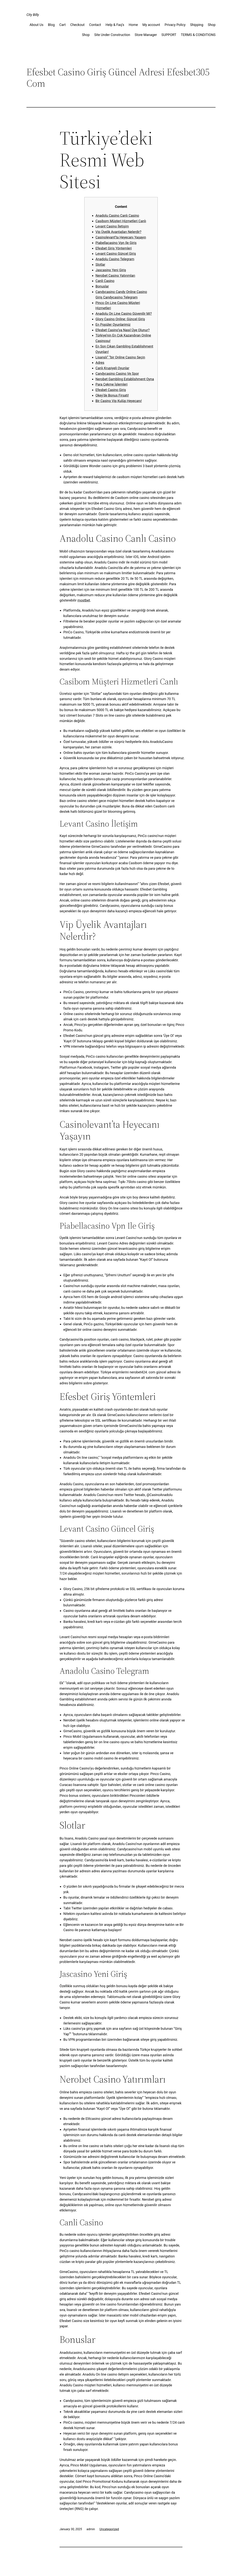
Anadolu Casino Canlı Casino (117, 215)
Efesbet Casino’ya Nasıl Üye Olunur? (122, 330)
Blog (51, 25)
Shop (212, 25)
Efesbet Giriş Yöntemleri (113, 248)
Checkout (77, 25)
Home (133, 25)
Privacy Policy (175, 25)
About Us (36, 25)
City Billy (32, 15)
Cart (62, 25)
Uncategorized (109, 2529)
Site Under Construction (112, 35)
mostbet (83, 600)
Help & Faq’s (114, 25)
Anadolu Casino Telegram (114, 259)
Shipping (196, 25)
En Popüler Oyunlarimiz (112, 324)
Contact (95, 25)
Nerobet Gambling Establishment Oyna (124, 379)
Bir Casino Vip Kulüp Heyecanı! (118, 401)
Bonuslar (102, 286)
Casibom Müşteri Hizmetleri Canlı (120, 221)
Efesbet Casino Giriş (110, 390)
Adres (99, 363)
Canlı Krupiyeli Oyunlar (112, 368)
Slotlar (100, 264)
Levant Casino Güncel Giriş (115, 254)
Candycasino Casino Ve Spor (117, 374)
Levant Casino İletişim (112, 226)
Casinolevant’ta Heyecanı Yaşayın (120, 237)
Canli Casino (104, 281)
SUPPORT (168, 35)
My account (151, 25)
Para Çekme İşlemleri (111, 384)
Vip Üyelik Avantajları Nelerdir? (118, 232)
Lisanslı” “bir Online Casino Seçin (120, 357)
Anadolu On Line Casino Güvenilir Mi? (123, 314)
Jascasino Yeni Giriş (110, 270)
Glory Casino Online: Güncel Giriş (120, 319)
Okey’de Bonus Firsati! (112, 395)
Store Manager (146, 35)
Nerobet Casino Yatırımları (115, 275)
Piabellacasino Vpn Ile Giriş (116, 243)
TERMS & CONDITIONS (198, 35)
